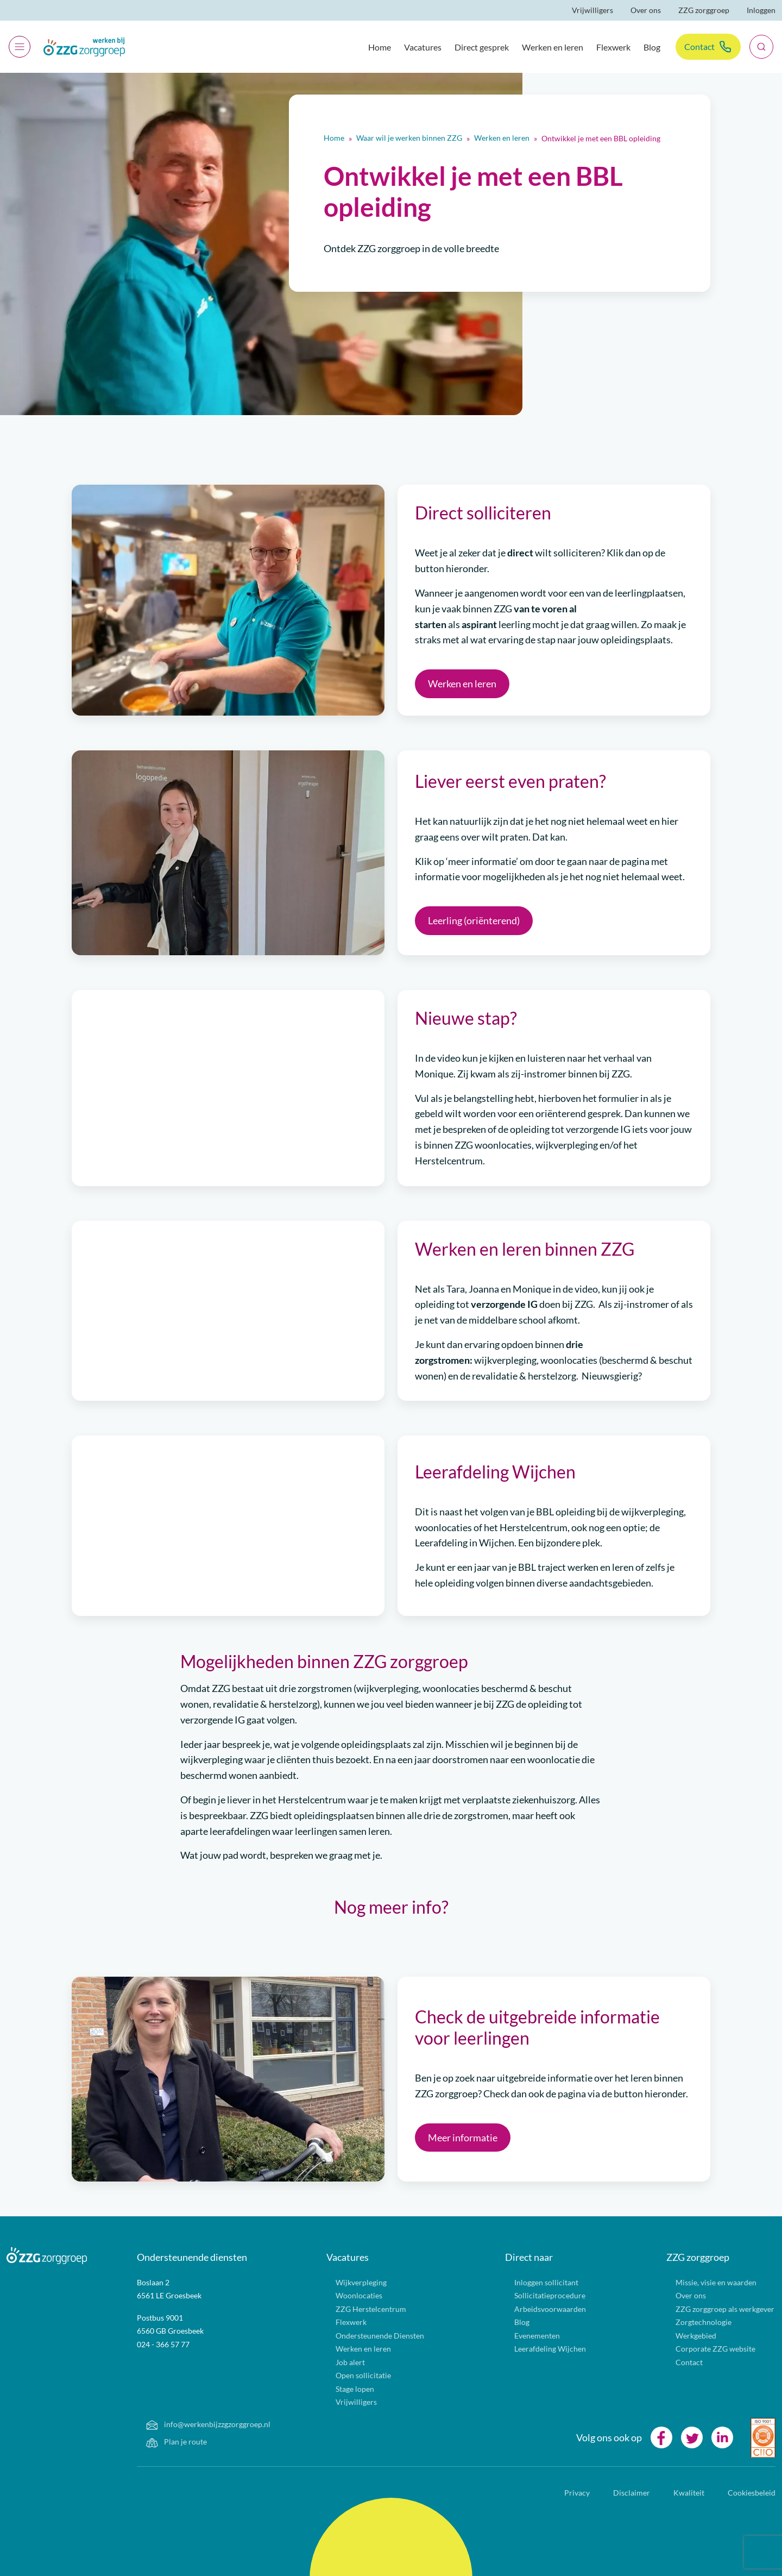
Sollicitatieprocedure (537, 2295)
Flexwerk (613, 47)
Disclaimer (626, 2492)
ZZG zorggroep (703, 10)
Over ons (645, 10)
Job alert (337, 2362)
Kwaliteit (683, 2492)
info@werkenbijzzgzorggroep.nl (195, 2424)
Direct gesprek (482, 47)
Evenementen (524, 2335)
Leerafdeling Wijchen (537, 2348)
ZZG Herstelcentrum (358, 2309)
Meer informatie (462, 2137)
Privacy (572, 2492)
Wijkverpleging (348, 2282)
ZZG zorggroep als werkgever (712, 2309)
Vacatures (423, 47)
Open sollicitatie (350, 2375)
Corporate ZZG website (703, 2348)
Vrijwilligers (592, 10)
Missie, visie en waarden (703, 2282)
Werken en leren (552, 47)
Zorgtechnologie (691, 2322)
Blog (652, 47)
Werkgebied (683, 2335)
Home (379, 47)
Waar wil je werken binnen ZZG (409, 137)
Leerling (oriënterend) (474, 920)
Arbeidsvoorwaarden (537, 2309)
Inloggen (761, 10)
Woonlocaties (346, 2295)
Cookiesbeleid (746, 2492)
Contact (699, 46)
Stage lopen (342, 2388)
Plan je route (163, 2441)
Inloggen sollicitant (533, 2282)
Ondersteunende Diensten (367, 2335)
